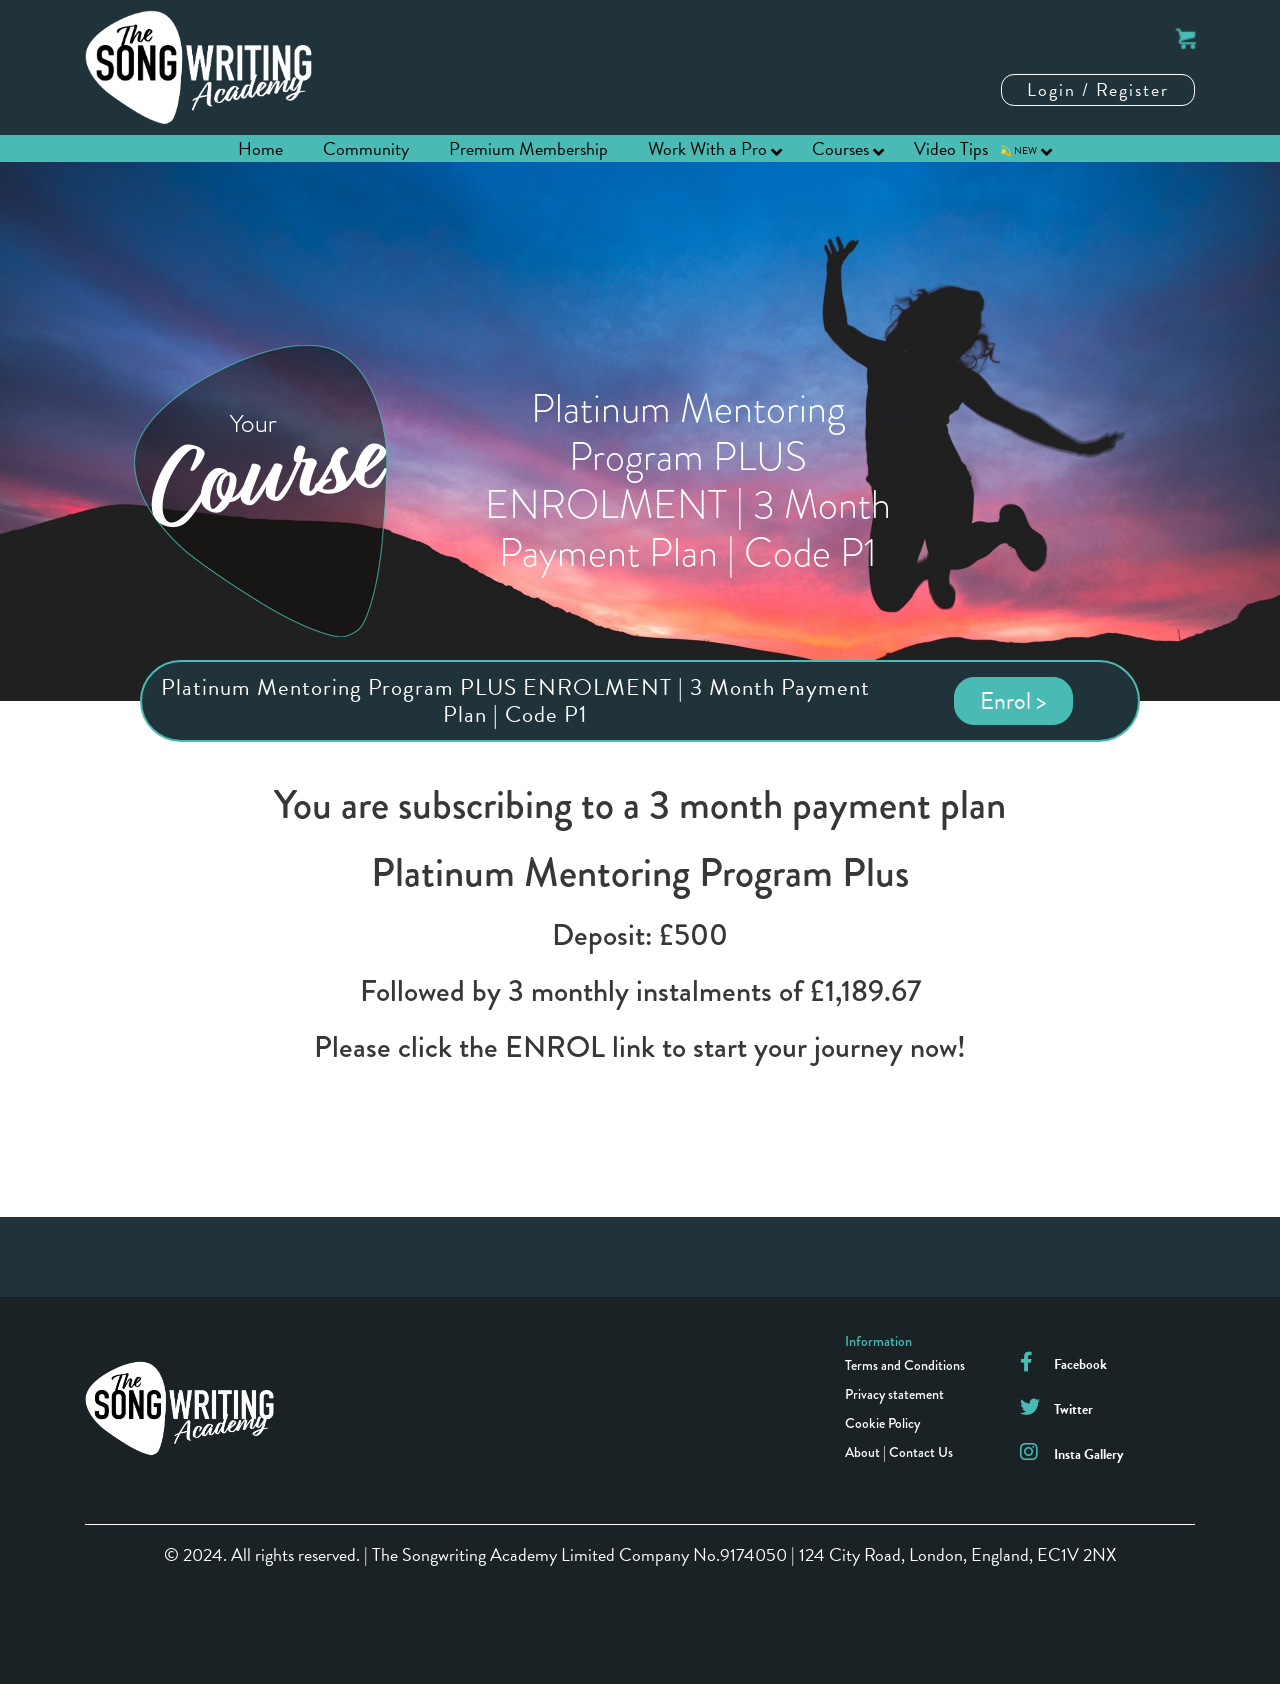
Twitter (1073, 1409)
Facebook (1080, 1364)
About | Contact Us (899, 1452)
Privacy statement (894, 1394)
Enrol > (1013, 701)
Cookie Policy (882, 1423)
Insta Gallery (1088, 1454)
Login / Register (1098, 89)
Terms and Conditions (905, 1365)
